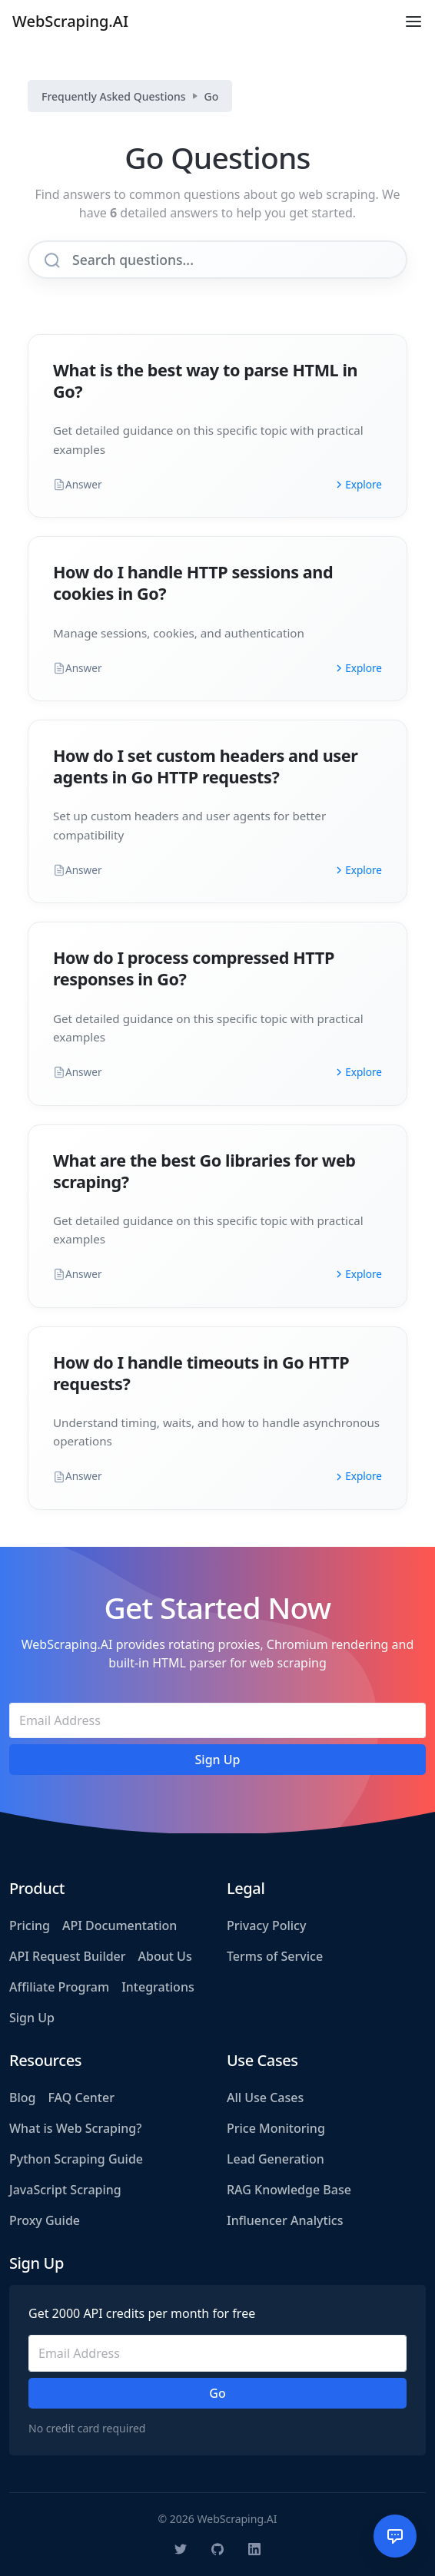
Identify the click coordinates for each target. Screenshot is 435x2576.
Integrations (157, 1986)
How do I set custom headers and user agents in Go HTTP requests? (205, 766)
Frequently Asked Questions (114, 96)
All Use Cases (265, 2097)
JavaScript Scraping (65, 2189)
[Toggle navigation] (413, 21)
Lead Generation (275, 2159)
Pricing (29, 1925)
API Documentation (119, 1925)
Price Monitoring (276, 2128)
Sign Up (32, 2017)
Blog (22, 2097)
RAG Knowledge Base (289, 2189)
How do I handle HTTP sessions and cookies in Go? (193, 582)
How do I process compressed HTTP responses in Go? (193, 968)
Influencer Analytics (285, 2220)
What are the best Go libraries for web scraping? (204, 1171)
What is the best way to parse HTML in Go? (205, 380)
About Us (165, 1956)
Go (211, 96)
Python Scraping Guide (76, 2159)
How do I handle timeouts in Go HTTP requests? (201, 1373)
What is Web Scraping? (75, 2128)
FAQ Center (81, 2097)
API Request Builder (67, 1956)
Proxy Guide (44, 2220)
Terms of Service (275, 1956)
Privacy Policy (266, 1925)
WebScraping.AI (70, 21)
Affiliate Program (59, 1986)
